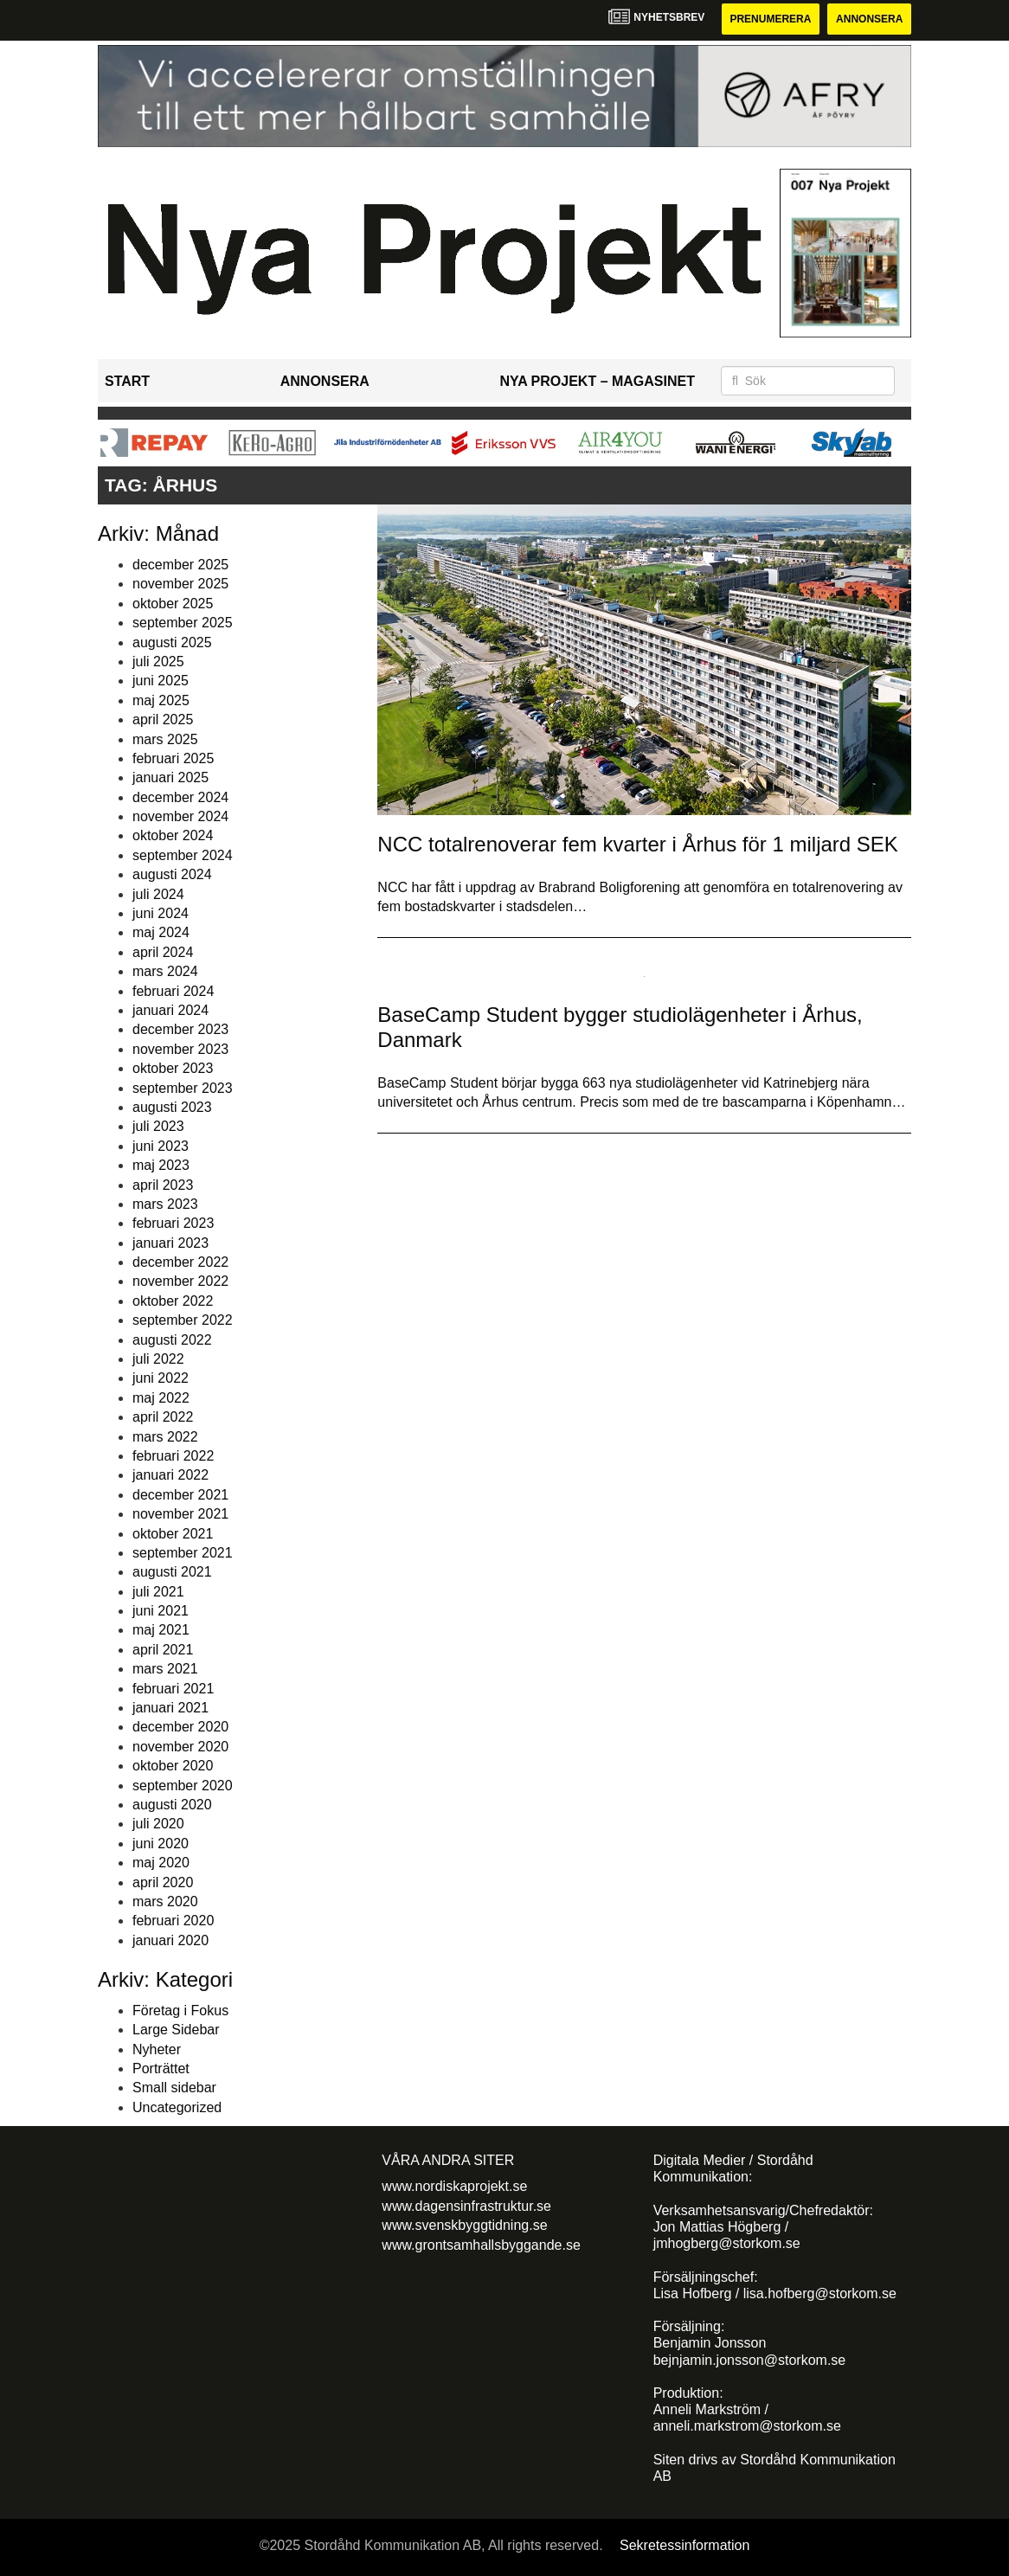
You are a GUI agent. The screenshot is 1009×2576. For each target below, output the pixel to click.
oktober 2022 (172, 1301)
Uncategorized (177, 2107)
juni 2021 (160, 1610)
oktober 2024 (172, 835)
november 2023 (180, 1049)
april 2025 (162, 719)
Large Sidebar (176, 2029)
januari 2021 (170, 1707)
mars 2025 (165, 739)
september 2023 (182, 1088)
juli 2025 (158, 661)
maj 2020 (161, 1862)
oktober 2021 (172, 1533)
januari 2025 (170, 777)
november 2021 (180, 1513)
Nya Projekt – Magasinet (597, 381)
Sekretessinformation (684, 2545)
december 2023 (180, 1029)
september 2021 (182, 1552)
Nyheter (156, 2049)
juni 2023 (160, 1146)
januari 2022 (170, 1475)
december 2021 (180, 1494)
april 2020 (162, 1882)
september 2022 (182, 1320)
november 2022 (180, 1281)
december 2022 (180, 1262)
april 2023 (162, 1185)
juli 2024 (158, 894)
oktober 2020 (172, 1765)
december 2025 (180, 564)
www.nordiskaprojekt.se (454, 2186)
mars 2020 (165, 1901)
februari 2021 (173, 1688)
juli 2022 (158, 1359)
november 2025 (180, 583)
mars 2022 (165, 1436)
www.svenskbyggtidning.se (464, 2225)
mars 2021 (165, 1668)
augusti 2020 (172, 1804)
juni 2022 (160, 1378)
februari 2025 (173, 758)
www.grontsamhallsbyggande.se (481, 2245)
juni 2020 (160, 1843)
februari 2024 (173, 991)
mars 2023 (165, 1204)
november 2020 (180, 1746)
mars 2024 (165, 971)
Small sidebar (174, 2087)
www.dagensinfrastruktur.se (466, 2206)
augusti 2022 (172, 1340)
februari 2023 (173, 1223)
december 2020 (180, 1726)
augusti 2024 (172, 874)
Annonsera (869, 19)
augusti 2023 (172, 1107)
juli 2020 (158, 1823)
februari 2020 (173, 1920)
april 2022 (162, 1417)
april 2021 (162, 1649)
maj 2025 (161, 700)
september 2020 (182, 1785)
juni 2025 (160, 680)
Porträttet (161, 2068)
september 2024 (182, 855)
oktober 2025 (172, 603)
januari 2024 (170, 1010)
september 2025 (182, 622)
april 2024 (162, 952)
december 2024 (180, 797)
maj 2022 (161, 1398)
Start (127, 381)
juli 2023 (158, 1126)
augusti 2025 (172, 642)
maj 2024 (161, 932)
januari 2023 (170, 1243)
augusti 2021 (172, 1571)
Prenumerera (770, 19)
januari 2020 (170, 1940)
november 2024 (180, 816)
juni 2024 (160, 913)
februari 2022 (173, 1456)
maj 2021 (161, 1629)
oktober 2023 (172, 1068)
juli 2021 (158, 1591)
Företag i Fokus (180, 2010)
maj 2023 (161, 1165)
